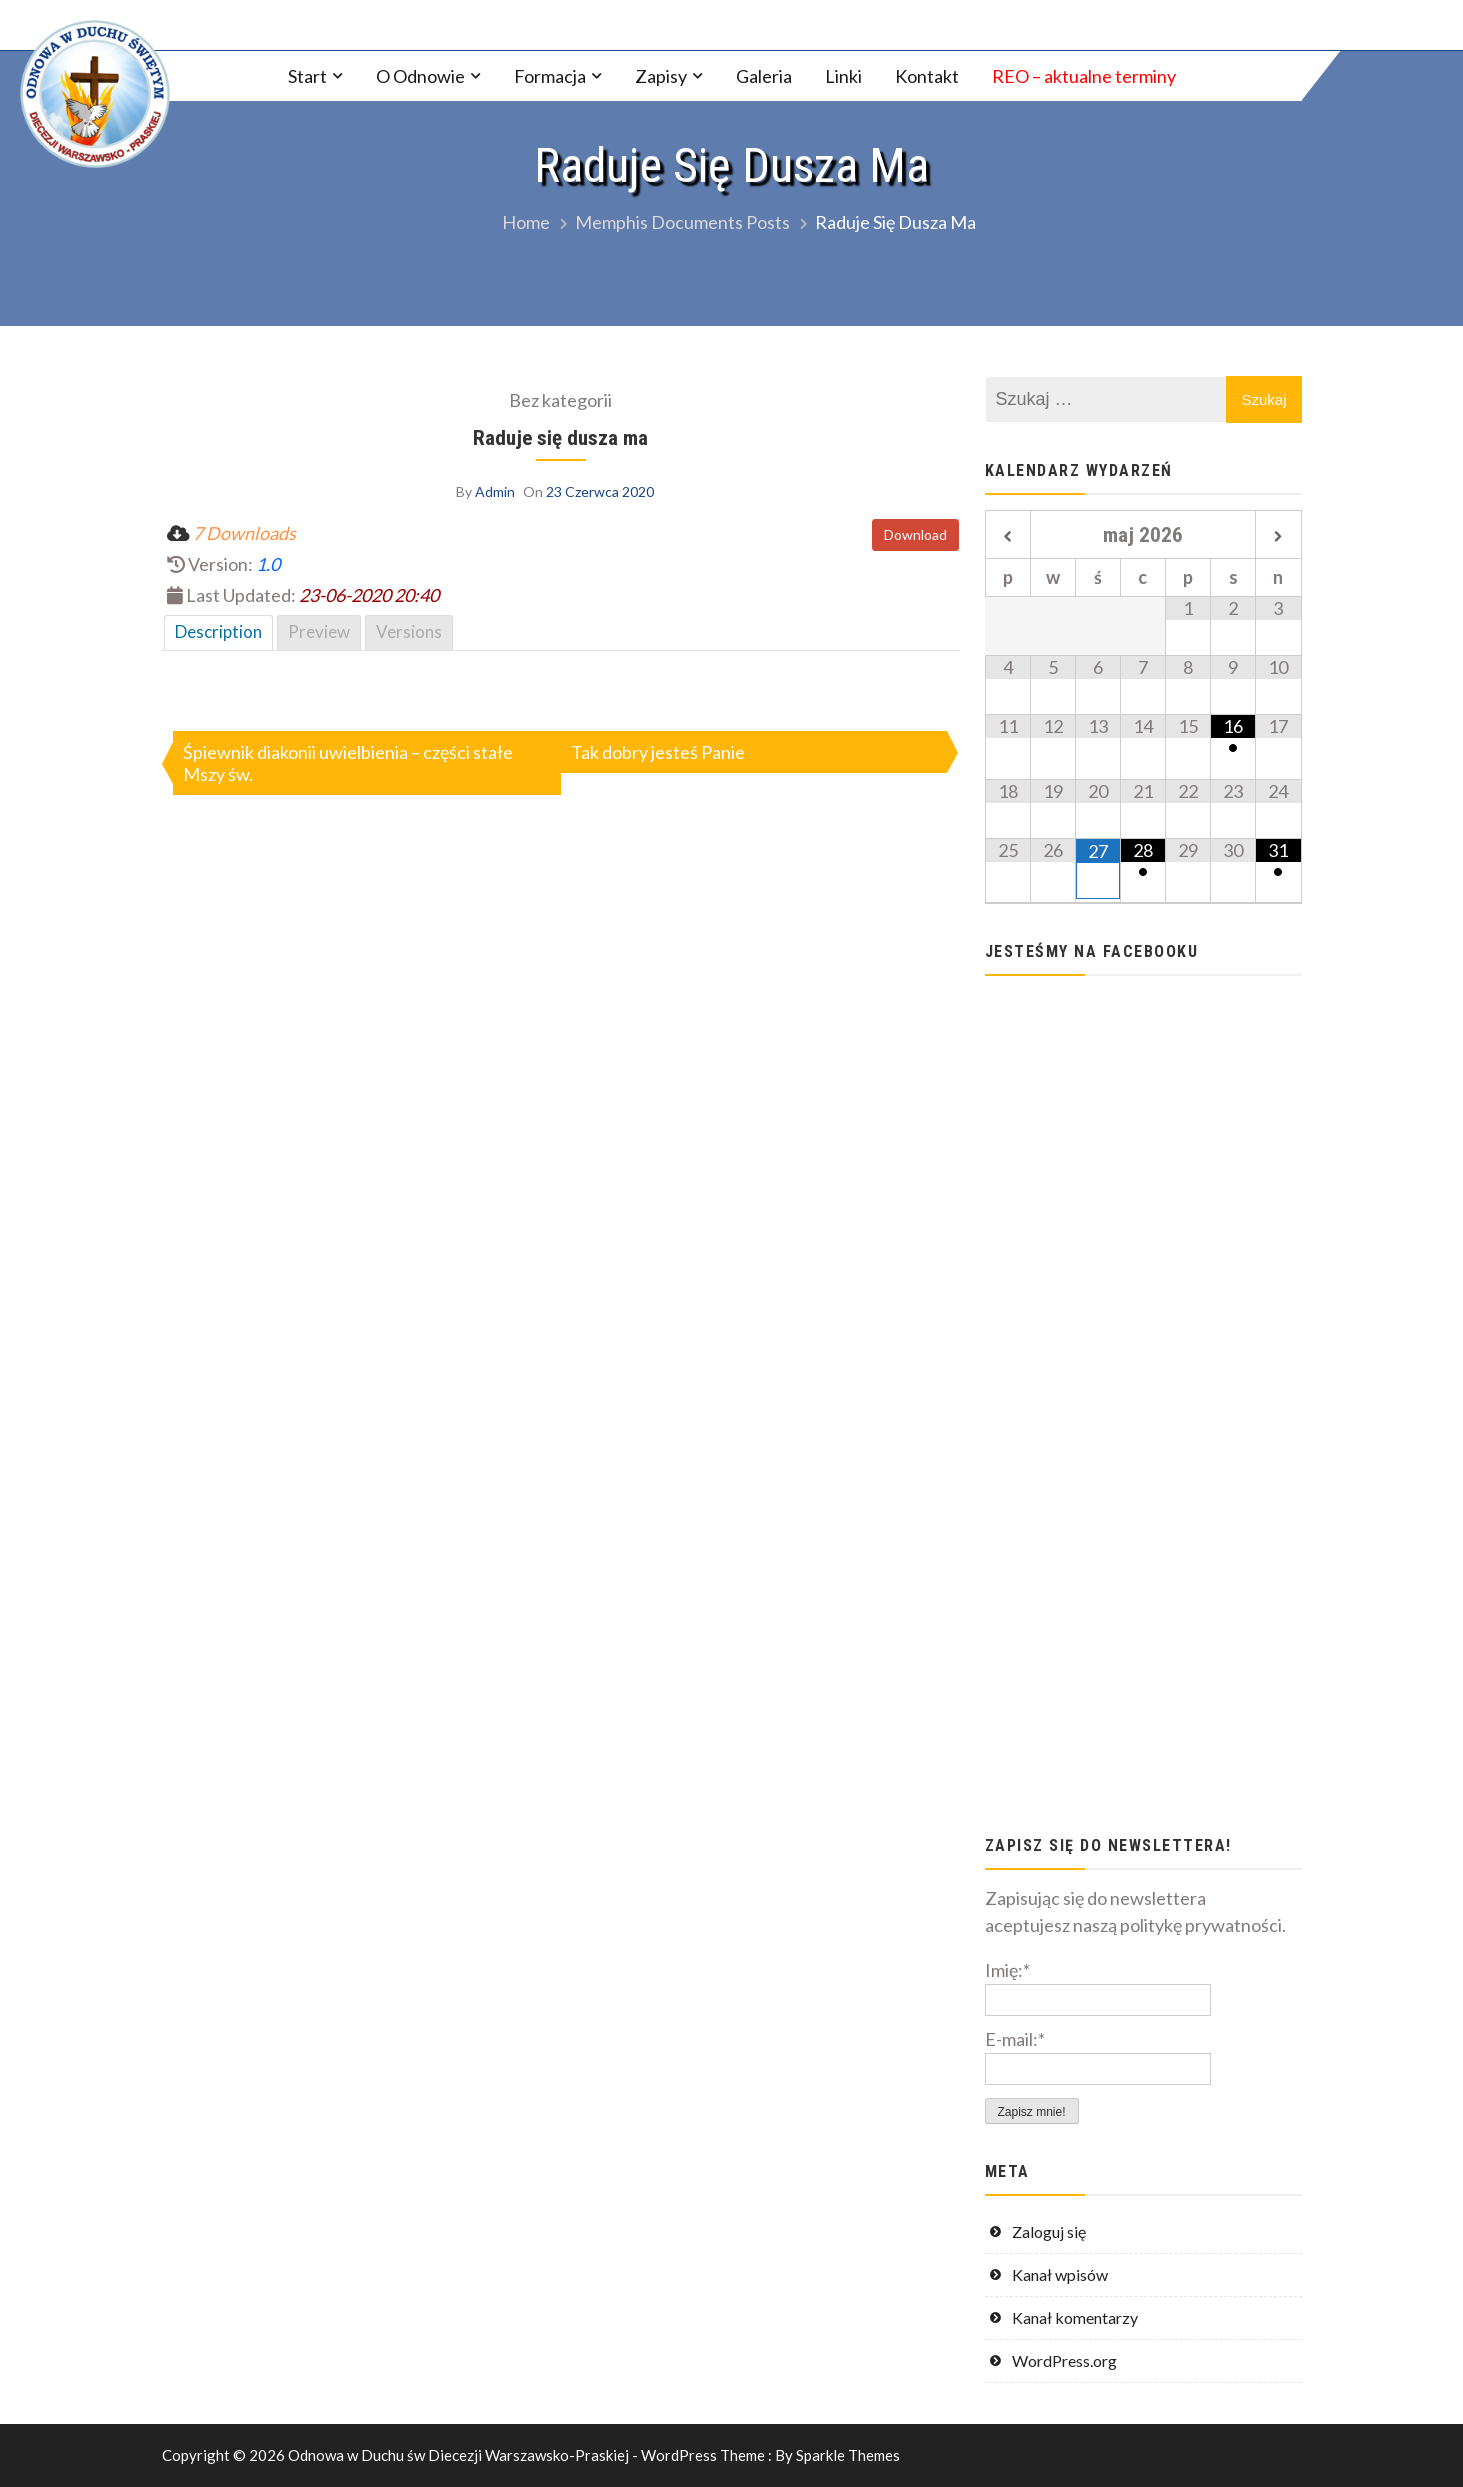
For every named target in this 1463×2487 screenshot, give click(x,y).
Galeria (764, 76)
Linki (843, 76)
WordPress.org (1064, 2360)
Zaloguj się (1049, 2231)
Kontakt (927, 76)
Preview (319, 631)
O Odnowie (420, 76)
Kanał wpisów (1060, 2274)
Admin (495, 491)
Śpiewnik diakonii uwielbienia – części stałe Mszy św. (348, 763)
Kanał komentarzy (1075, 2317)
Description (218, 631)
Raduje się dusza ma (560, 437)
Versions (409, 631)
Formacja (550, 76)
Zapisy (661, 76)
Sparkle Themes (848, 2455)
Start (307, 76)
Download (915, 534)
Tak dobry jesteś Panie (658, 752)
